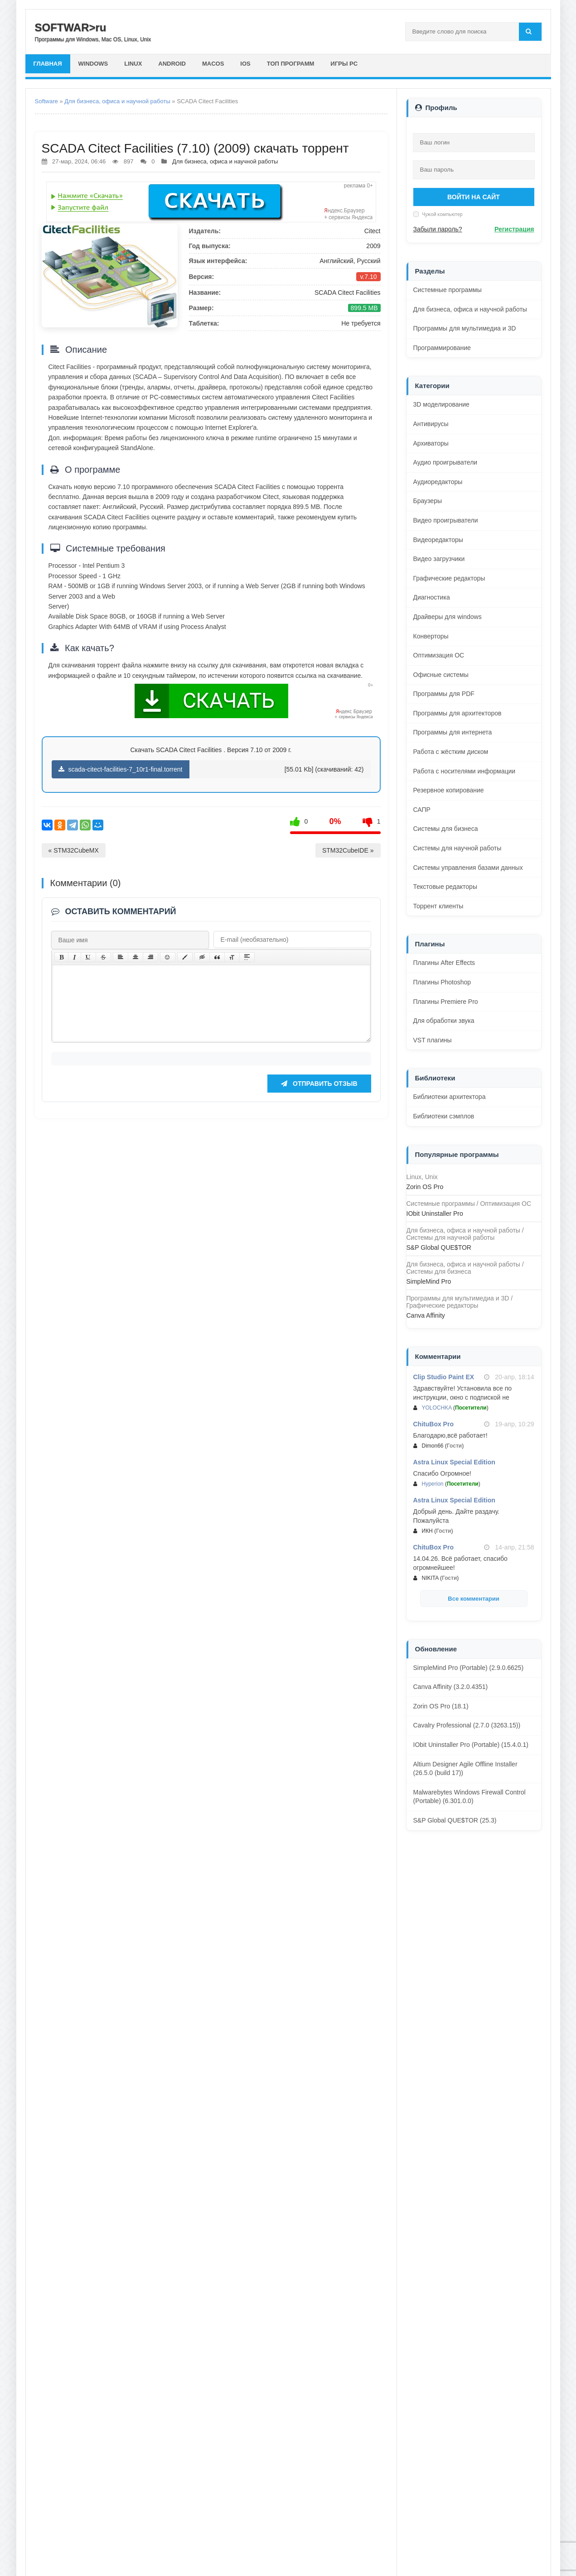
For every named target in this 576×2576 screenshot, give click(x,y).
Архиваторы (431, 443)
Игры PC (344, 63)
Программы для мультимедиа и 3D (464, 328)
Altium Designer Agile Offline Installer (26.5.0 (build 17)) (465, 1769)
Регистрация (514, 229)
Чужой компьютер (442, 214)
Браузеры (427, 500)
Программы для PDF (443, 693)
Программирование (442, 347)
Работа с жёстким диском (451, 751)
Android (172, 63)
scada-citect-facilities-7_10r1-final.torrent (120, 769)
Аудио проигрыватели (445, 462)
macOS (213, 63)
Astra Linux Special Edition (454, 1462)
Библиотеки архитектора (449, 1096)
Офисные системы (441, 674)
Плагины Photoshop (442, 982)
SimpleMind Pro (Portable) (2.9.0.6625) (468, 1667)
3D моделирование (441, 404)
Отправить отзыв (319, 2457)
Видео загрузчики (439, 558)
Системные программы (447, 289)
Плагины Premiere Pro (445, 1001)
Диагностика (431, 597)
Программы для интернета (452, 732)
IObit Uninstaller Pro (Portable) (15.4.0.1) (470, 1744)
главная (48, 63)
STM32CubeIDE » (348, 850)
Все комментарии (473, 1598)
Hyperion (433, 1484)
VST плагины (432, 1040)
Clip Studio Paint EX (443, 1377)
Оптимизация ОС (439, 655)
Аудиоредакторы (438, 481)
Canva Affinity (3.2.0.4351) (450, 1686)
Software (46, 101)
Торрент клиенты (438, 906)
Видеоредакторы (438, 539)
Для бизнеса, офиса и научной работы (117, 101)
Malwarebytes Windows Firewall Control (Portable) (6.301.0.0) (469, 1797)
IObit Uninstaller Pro (435, 1213)
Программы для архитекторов (457, 713)
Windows (93, 63)
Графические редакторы (449, 578)
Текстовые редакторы (445, 886)
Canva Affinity (426, 1315)
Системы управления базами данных (468, 867)
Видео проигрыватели (445, 520)
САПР (422, 809)
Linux (133, 63)
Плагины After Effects (444, 962)
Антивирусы (431, 423)
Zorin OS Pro (425, 1186)
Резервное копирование (448, 790)
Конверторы (431, 636)
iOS (245, 63)
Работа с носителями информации (464, 771)
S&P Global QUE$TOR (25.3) (455, 1820)
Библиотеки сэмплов (443, 1116)
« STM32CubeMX (73, 850)
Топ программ (291, 63)
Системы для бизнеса (445, 828)
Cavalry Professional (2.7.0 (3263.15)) (467, 1725)
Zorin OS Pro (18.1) (441, 1706)
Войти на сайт (473, 197)
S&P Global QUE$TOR (439, 1247)
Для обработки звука (443, 1020)
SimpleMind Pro (429, 1281)
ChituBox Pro (433, 1424)
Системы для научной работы (457, 848)
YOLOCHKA (437, 1408)
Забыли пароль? (437, 229)
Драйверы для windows (447, 616)
